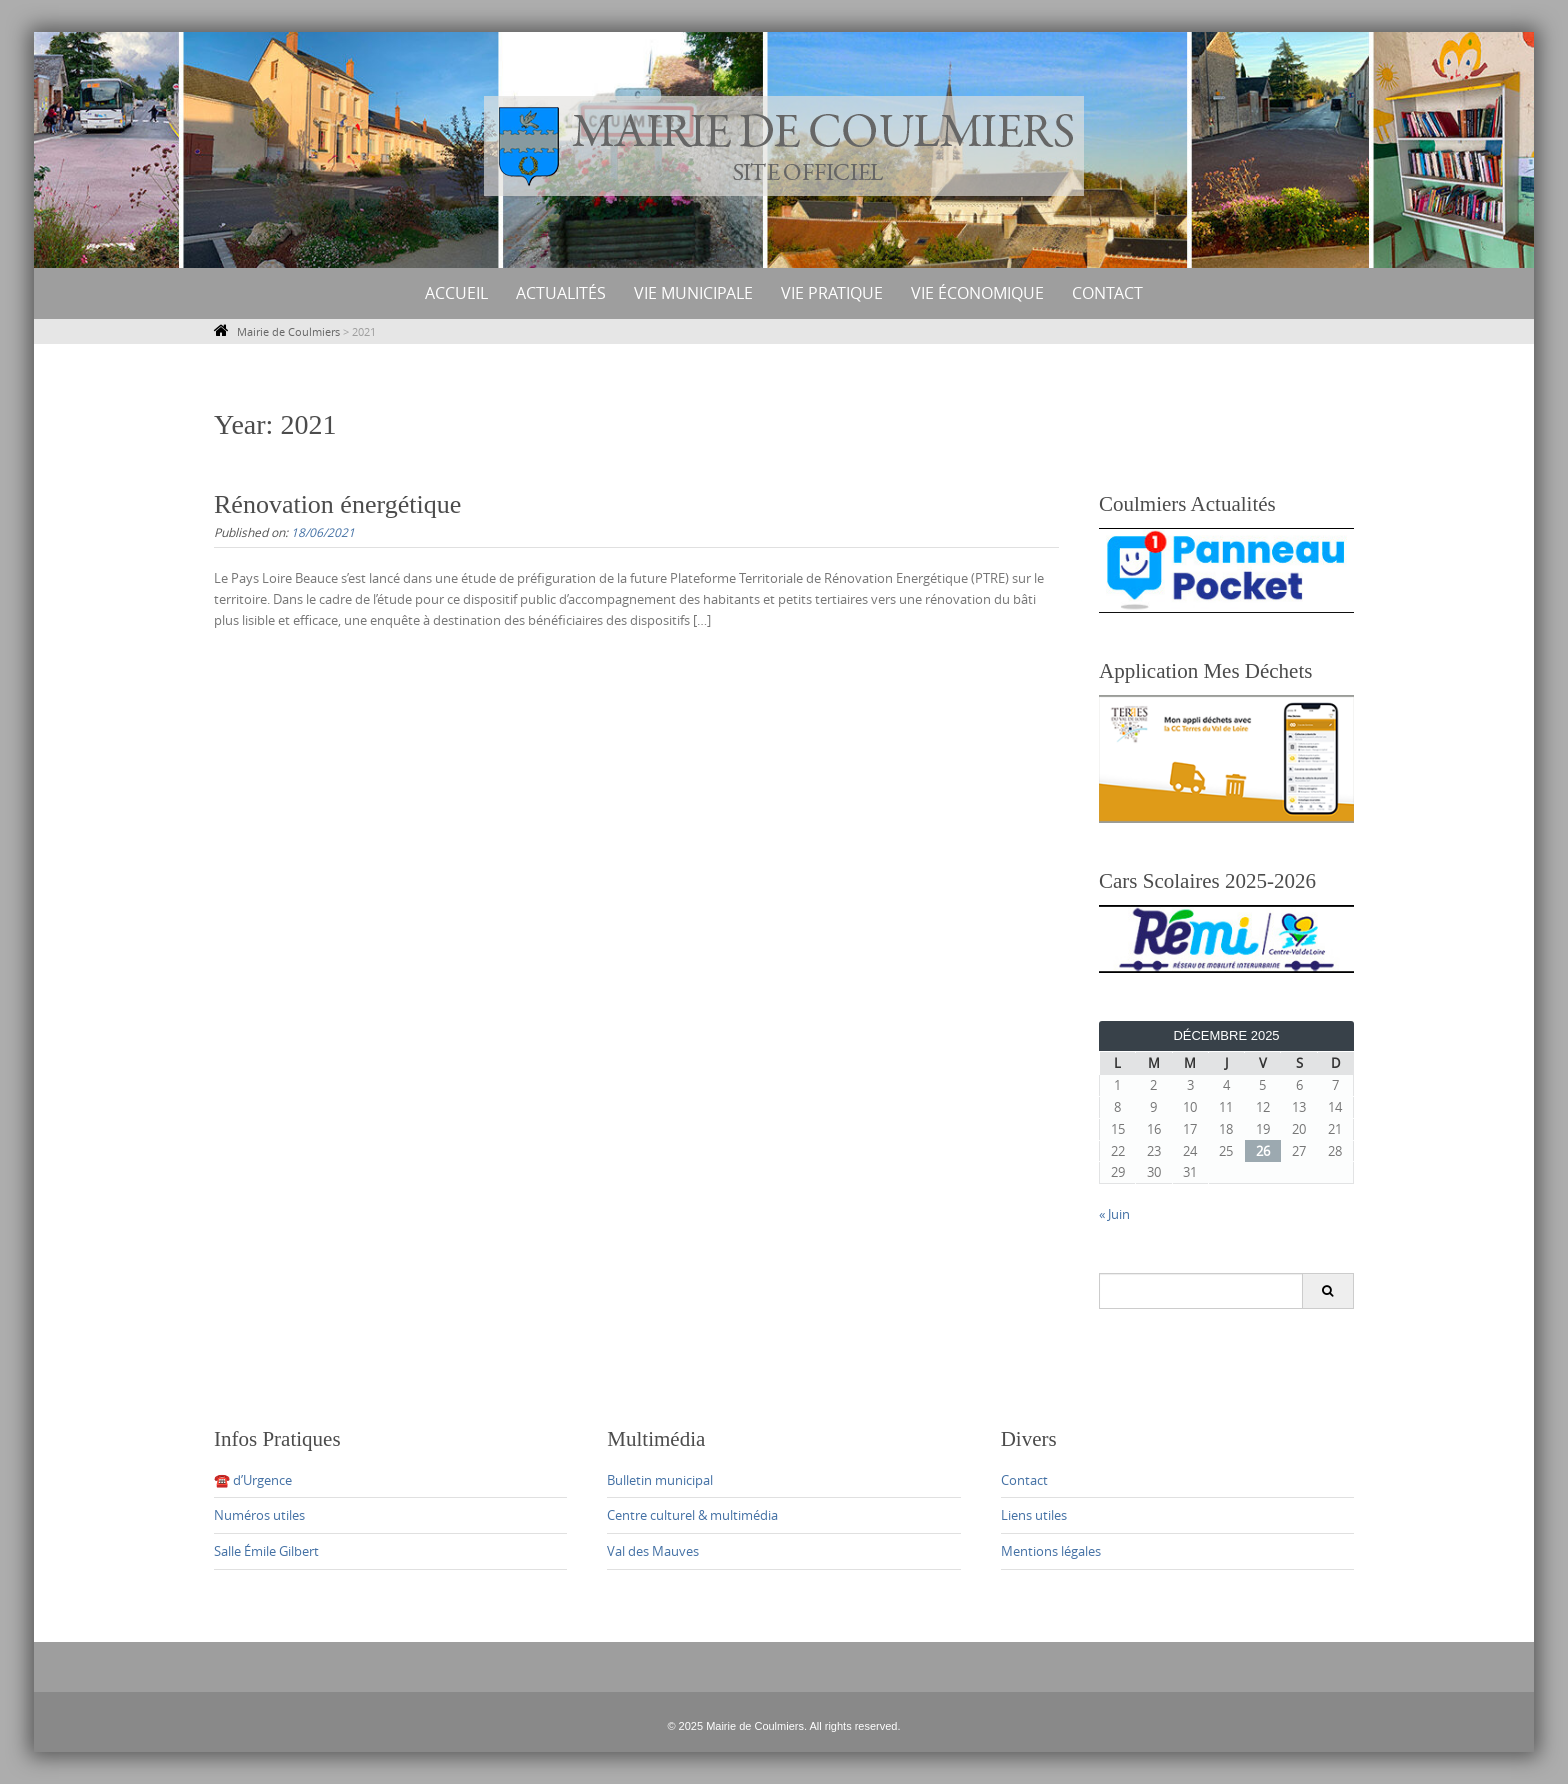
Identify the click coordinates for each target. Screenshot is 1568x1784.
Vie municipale (693, 293)
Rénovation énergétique (337, 504)
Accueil (456, 293)
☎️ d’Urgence (253, 1480)
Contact (1107, 293)
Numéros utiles (259, 1515)
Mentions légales (1051, 1551)
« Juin (1114, 1214)
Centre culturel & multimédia (692, 1515)
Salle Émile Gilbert (266, 1551)
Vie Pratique (832, 293)
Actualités (561, 293)
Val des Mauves (653, 1551)
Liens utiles (1034, 1515)
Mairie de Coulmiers (288, 331)
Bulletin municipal (660, 1480)
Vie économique (977, 293)
